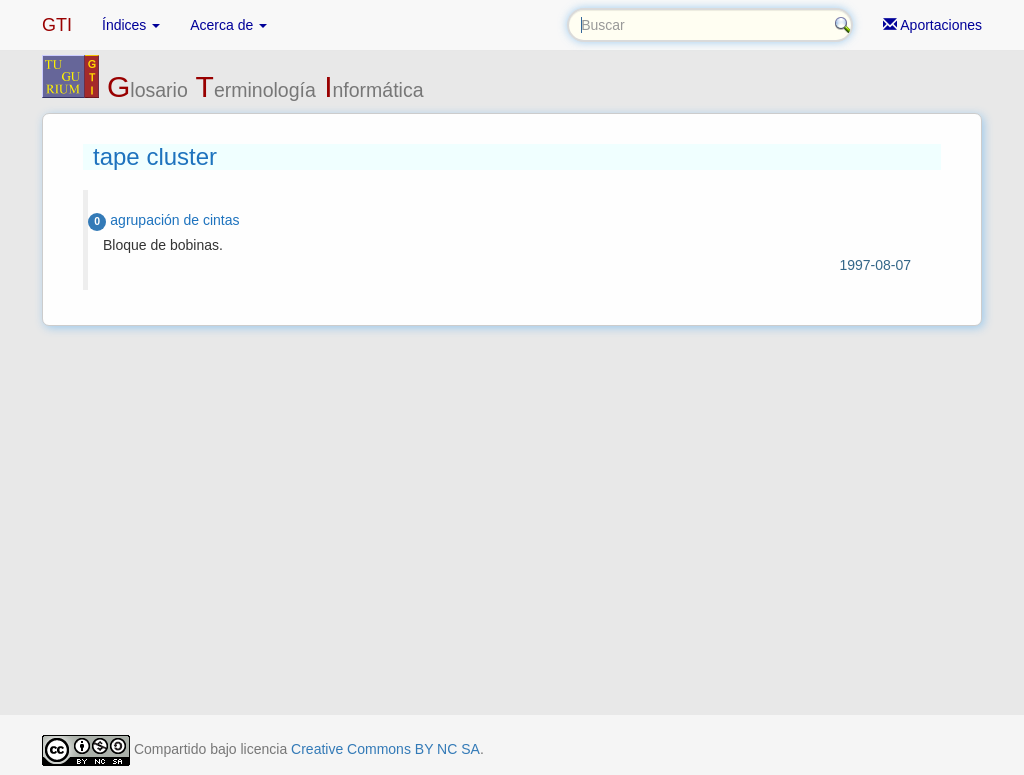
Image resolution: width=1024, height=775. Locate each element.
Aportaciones (932, 25)
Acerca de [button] (228, 25)
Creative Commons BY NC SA (385, 749)
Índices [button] (131, 25)
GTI (57, 25)
